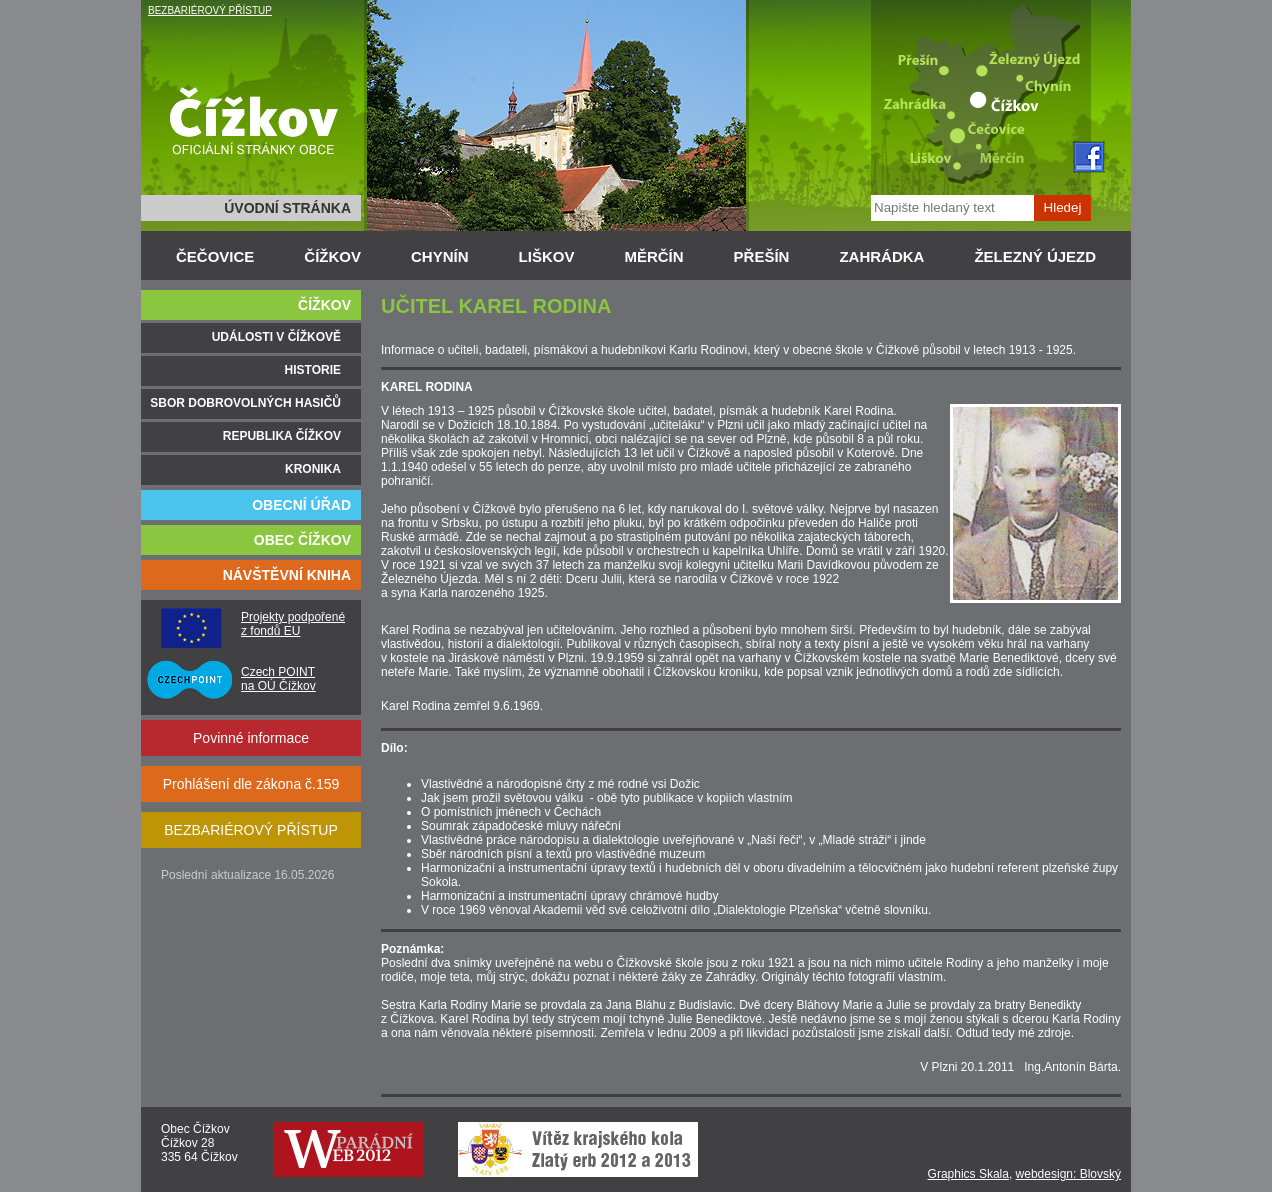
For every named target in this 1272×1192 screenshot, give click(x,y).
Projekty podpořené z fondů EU (293, 624)
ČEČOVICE (215, 256)
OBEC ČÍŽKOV (302, 540)
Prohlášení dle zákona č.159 (251, 784)
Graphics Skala (968, 1174)
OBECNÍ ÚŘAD (301, 505)
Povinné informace (251, 738)
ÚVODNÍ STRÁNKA (287, 208)
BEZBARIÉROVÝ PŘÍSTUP (210, 10)
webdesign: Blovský (1068, 1174)
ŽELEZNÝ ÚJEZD (1035, 256)
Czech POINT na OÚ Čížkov (278, 679)
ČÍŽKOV (332, 256)
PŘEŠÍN (762, 256)
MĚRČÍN (653, 256)
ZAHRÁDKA (881, 256)
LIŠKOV (547, 256)
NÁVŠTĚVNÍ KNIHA (287, 575)
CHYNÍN (440, 256)
